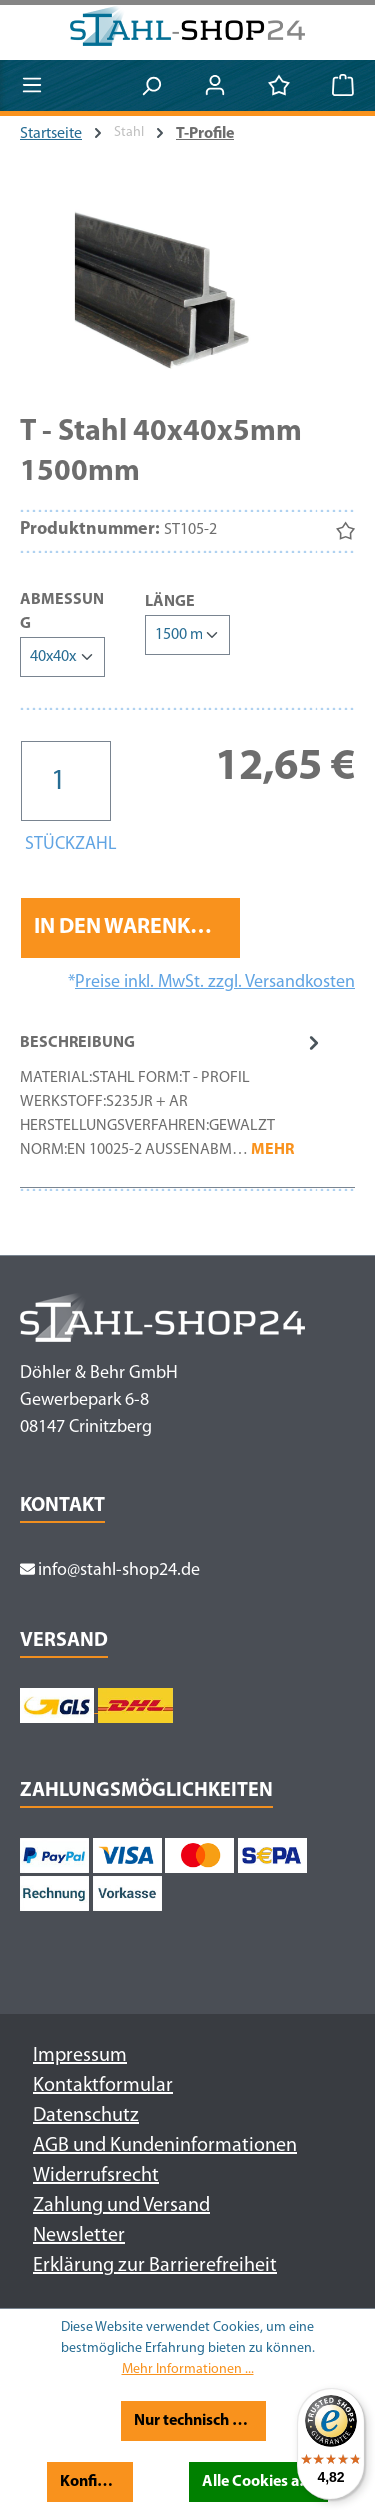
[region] (187, 294)
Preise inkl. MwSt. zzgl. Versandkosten (215, 982)
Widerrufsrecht (96, 2176)
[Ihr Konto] (215, 86)
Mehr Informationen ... (188, 2369)
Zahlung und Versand (121, 2206)
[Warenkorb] (343, 86)
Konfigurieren (96, 2482)
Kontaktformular (103, 2086)
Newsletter (79, 2236)
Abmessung (62, 612)
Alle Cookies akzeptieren (265, 2482)
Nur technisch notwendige (200, 2421)
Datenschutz (86, 2116)
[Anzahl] (66, 781)
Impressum (80, 2056)
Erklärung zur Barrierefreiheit (155, 2266)
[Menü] (32, 86)
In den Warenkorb (133, 927)
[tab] (172, 1105)
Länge (170, 600)
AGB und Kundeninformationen (165, 2146)
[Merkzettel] (279, 86)
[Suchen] (151, 87)
